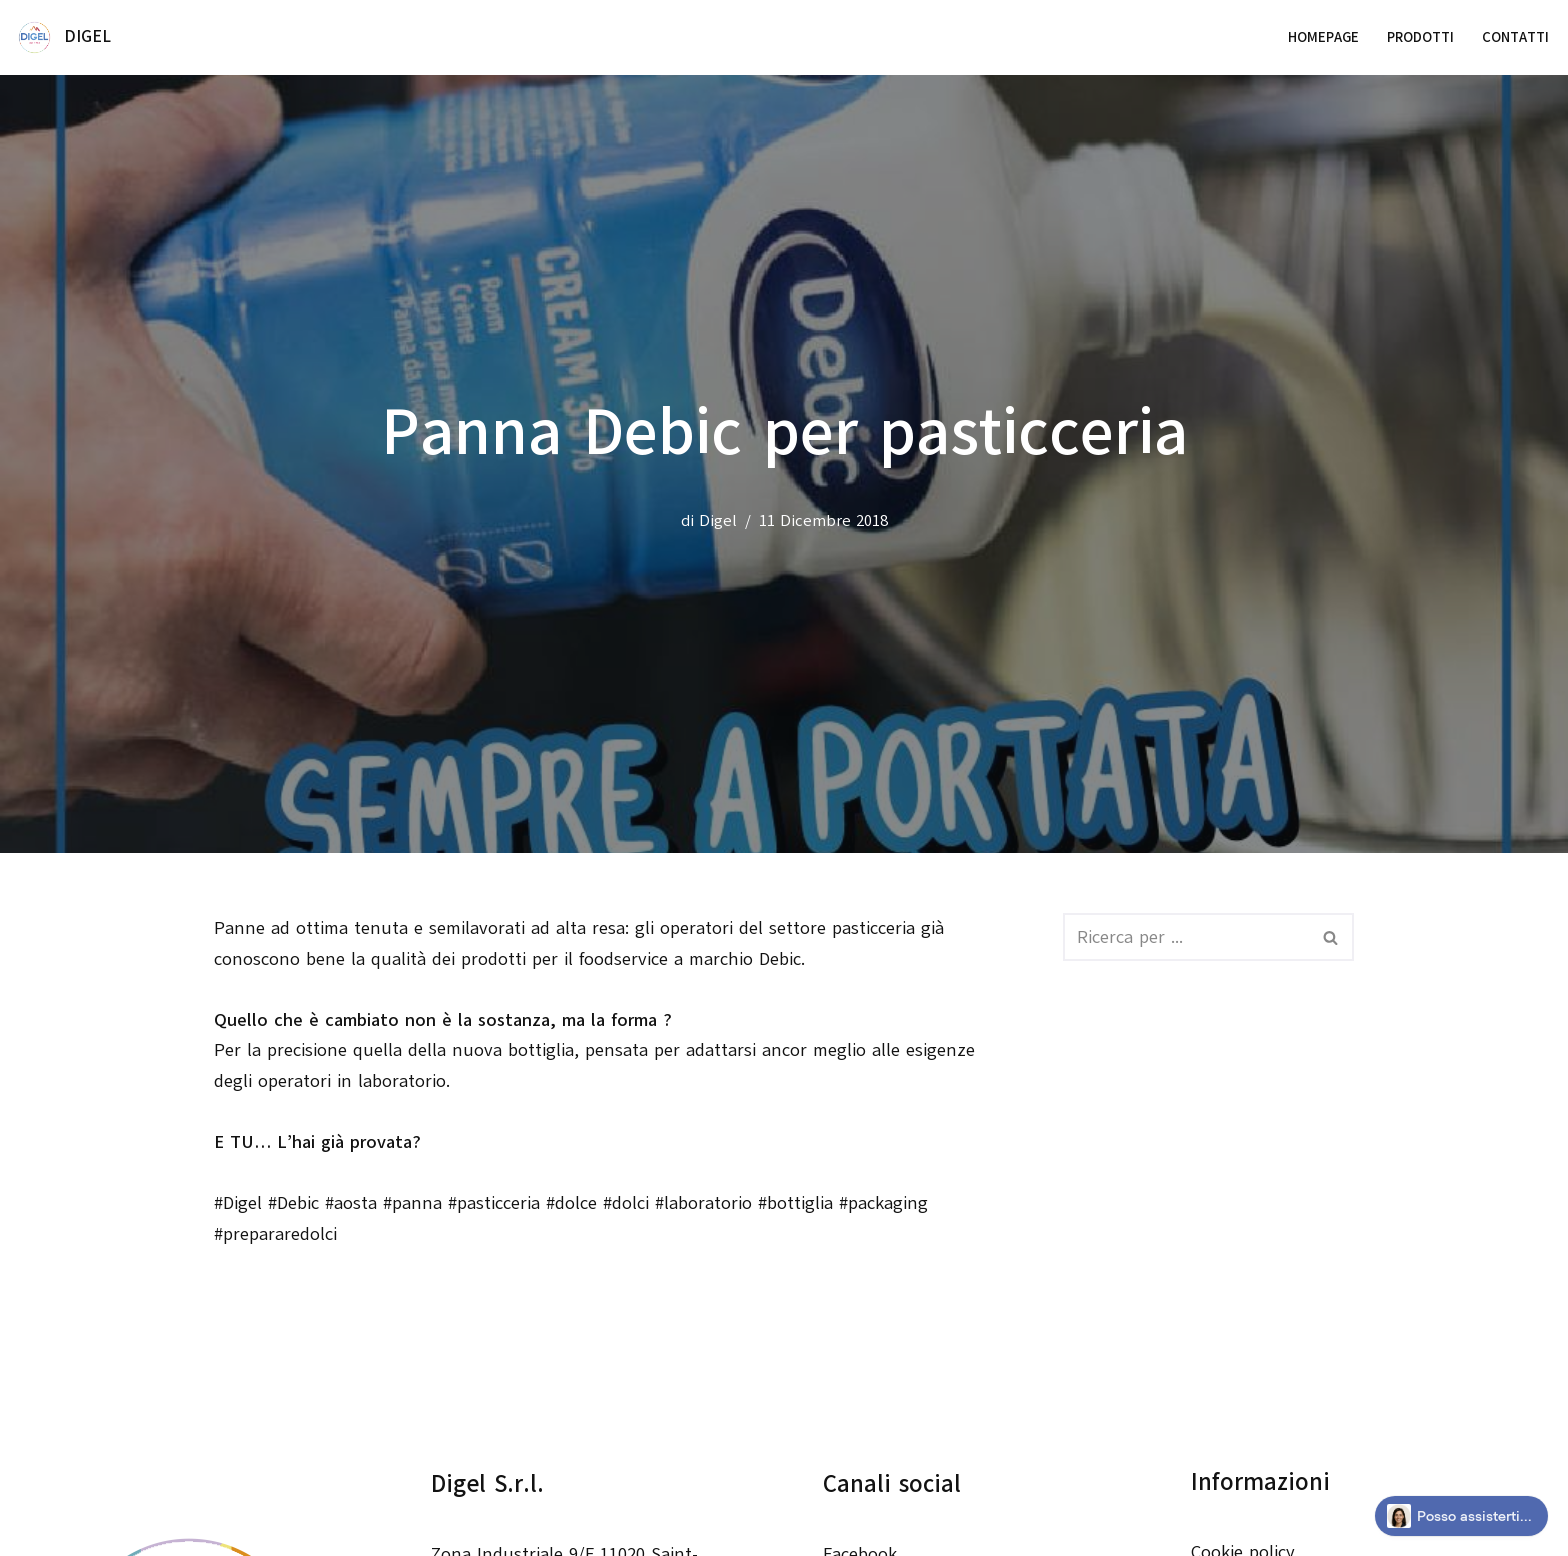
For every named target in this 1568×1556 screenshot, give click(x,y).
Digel (718, 520)
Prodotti (1420, 37)
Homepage (1323, 37)
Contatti (1515, 37)
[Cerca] (1186, 937)
